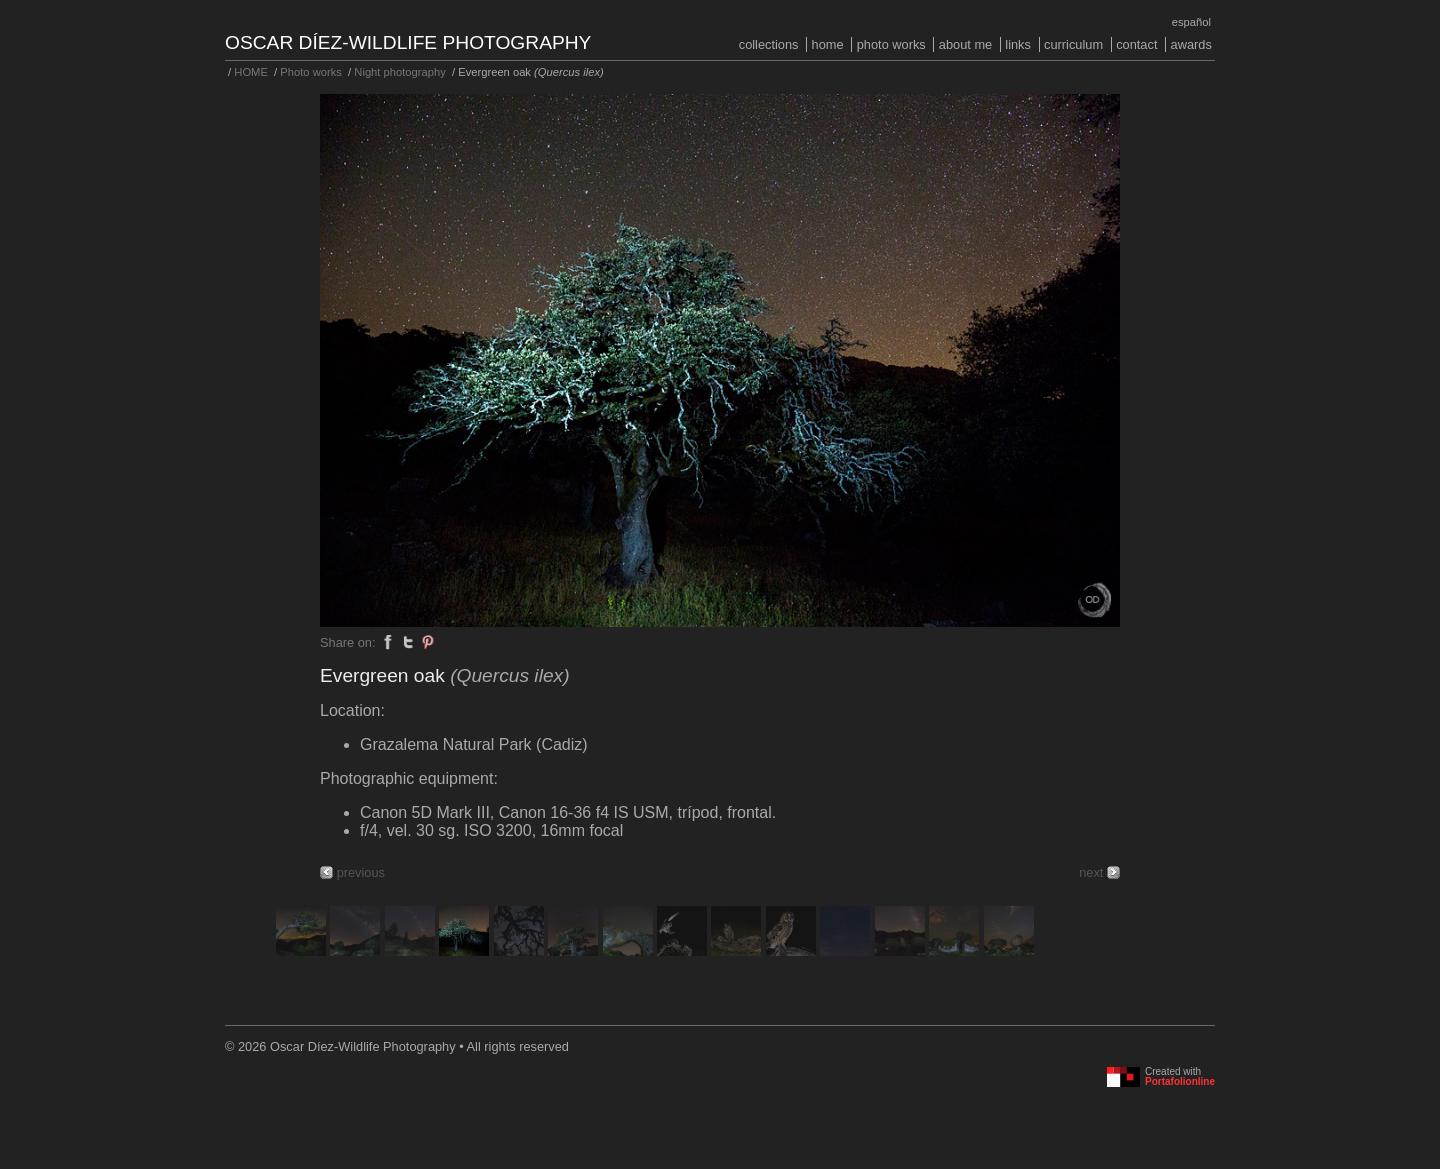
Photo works (891, 44)
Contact (1136, 44)
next (1091, 872)
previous (361, 872)
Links (1018, 44)
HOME (828, 44)
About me (965, 44)
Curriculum (1073, 44)
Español (1191, 22)
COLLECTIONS (769, 44)
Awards (1191, 44)
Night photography (399, 72)
